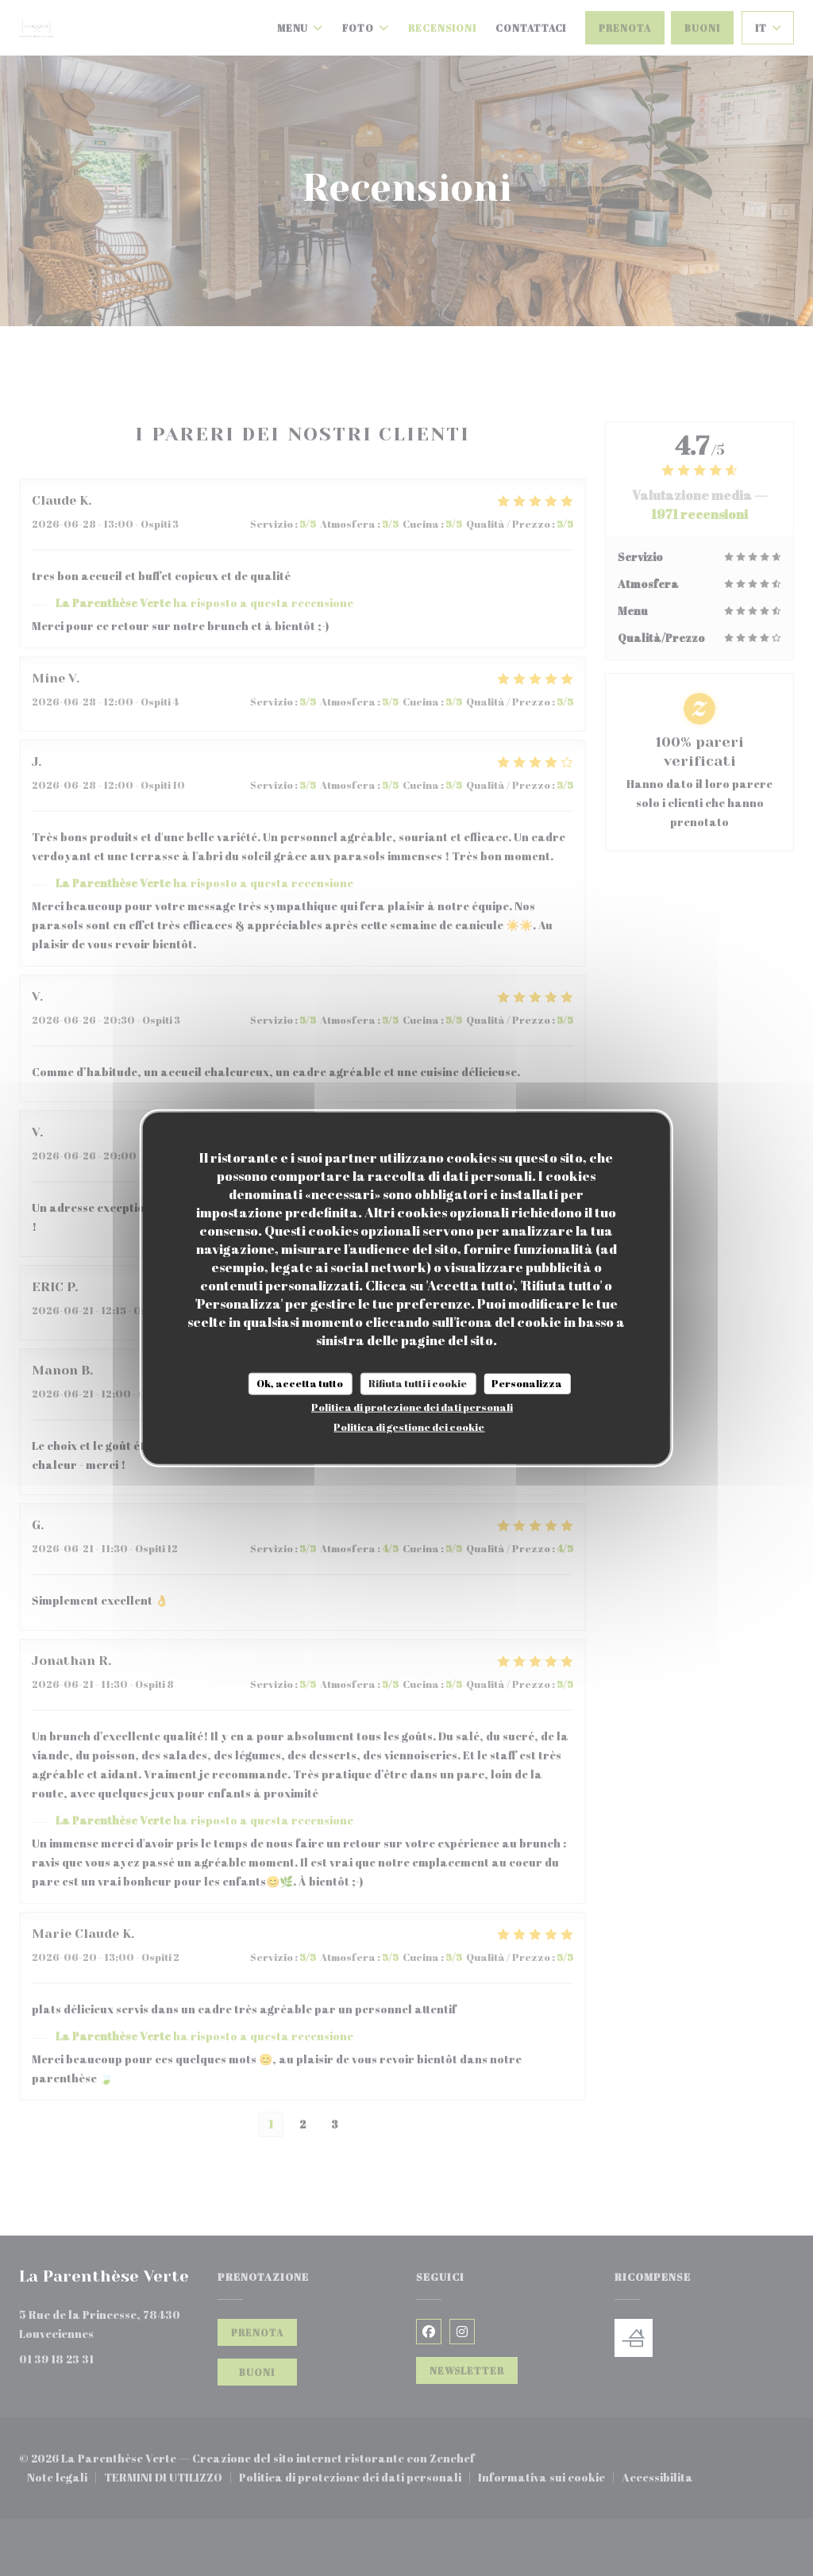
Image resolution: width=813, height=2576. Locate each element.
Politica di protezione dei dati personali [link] (412, 1406)
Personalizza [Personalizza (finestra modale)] (526, 1383)
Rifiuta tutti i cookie (417, 1383)
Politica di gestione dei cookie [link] (408, 1426)
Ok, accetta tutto (299, 1383)
